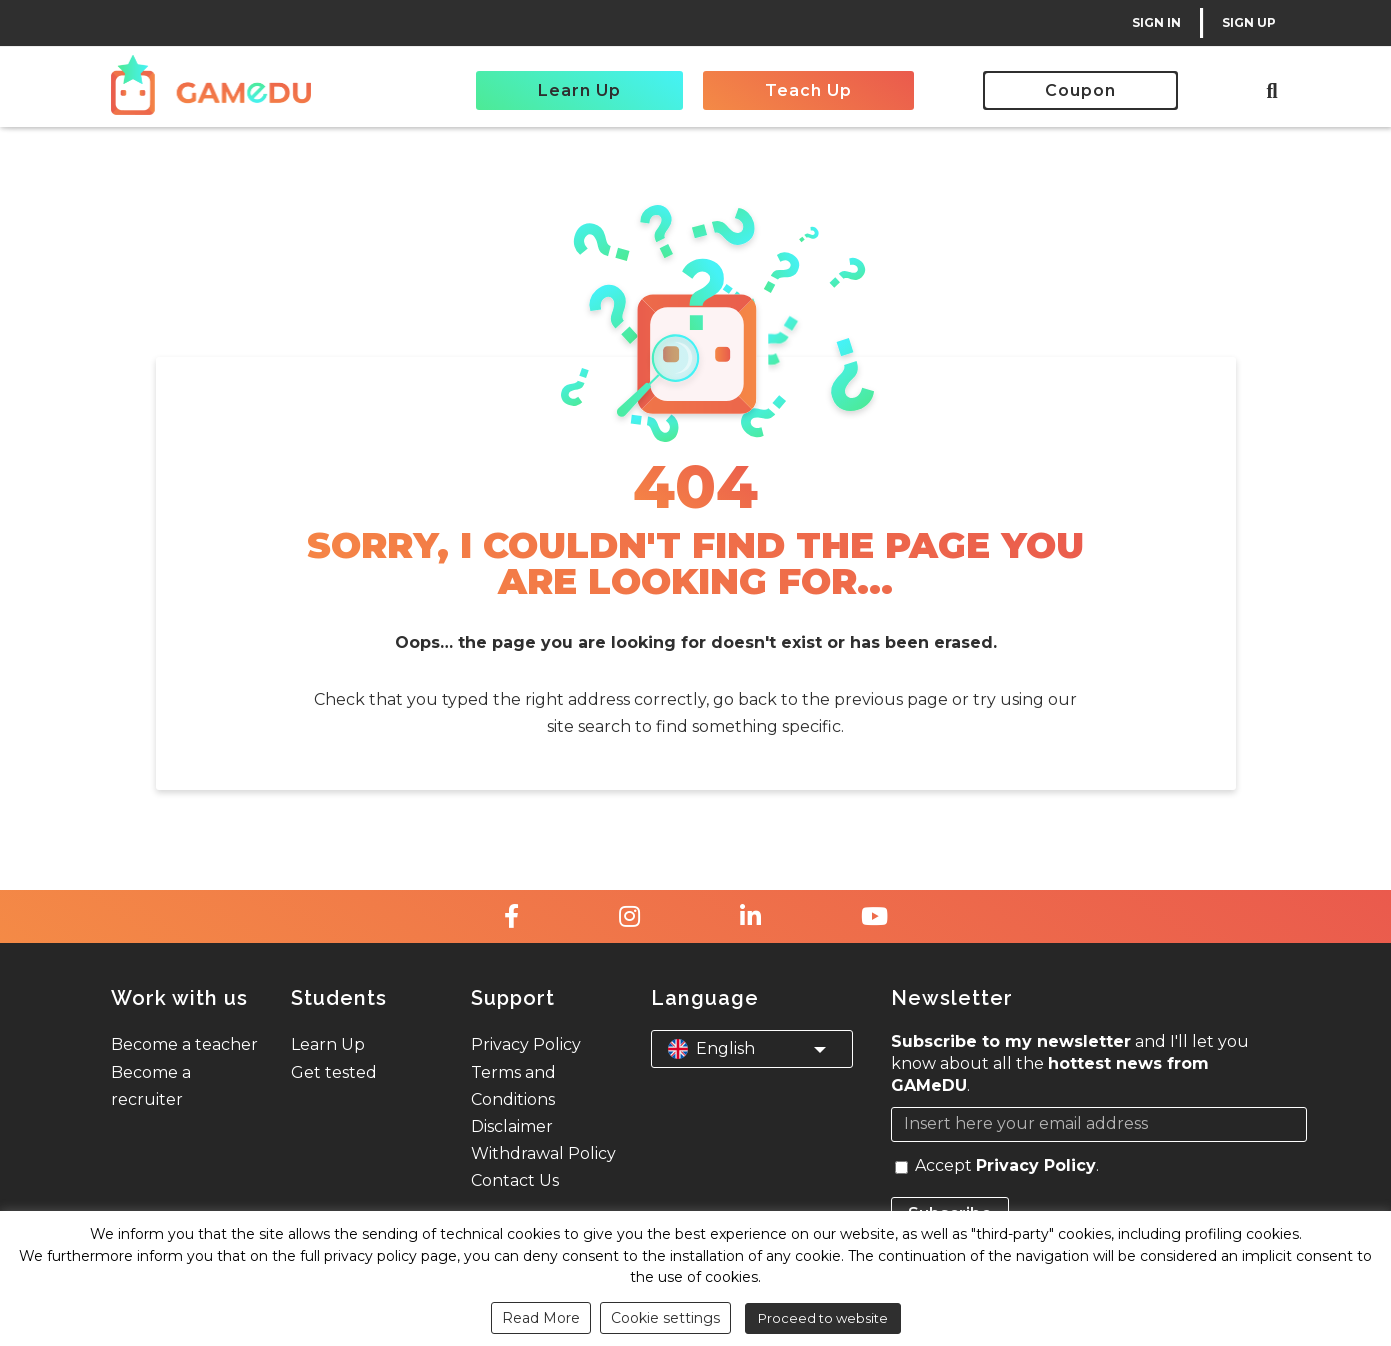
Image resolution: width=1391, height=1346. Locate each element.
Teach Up (808, 90)
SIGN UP (1249, 22)
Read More (541, 1318)
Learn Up (579, 90)
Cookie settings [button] (665, 1318)
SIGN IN (1156, 22)
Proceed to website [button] (823, 1318)
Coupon (1080, 90)
